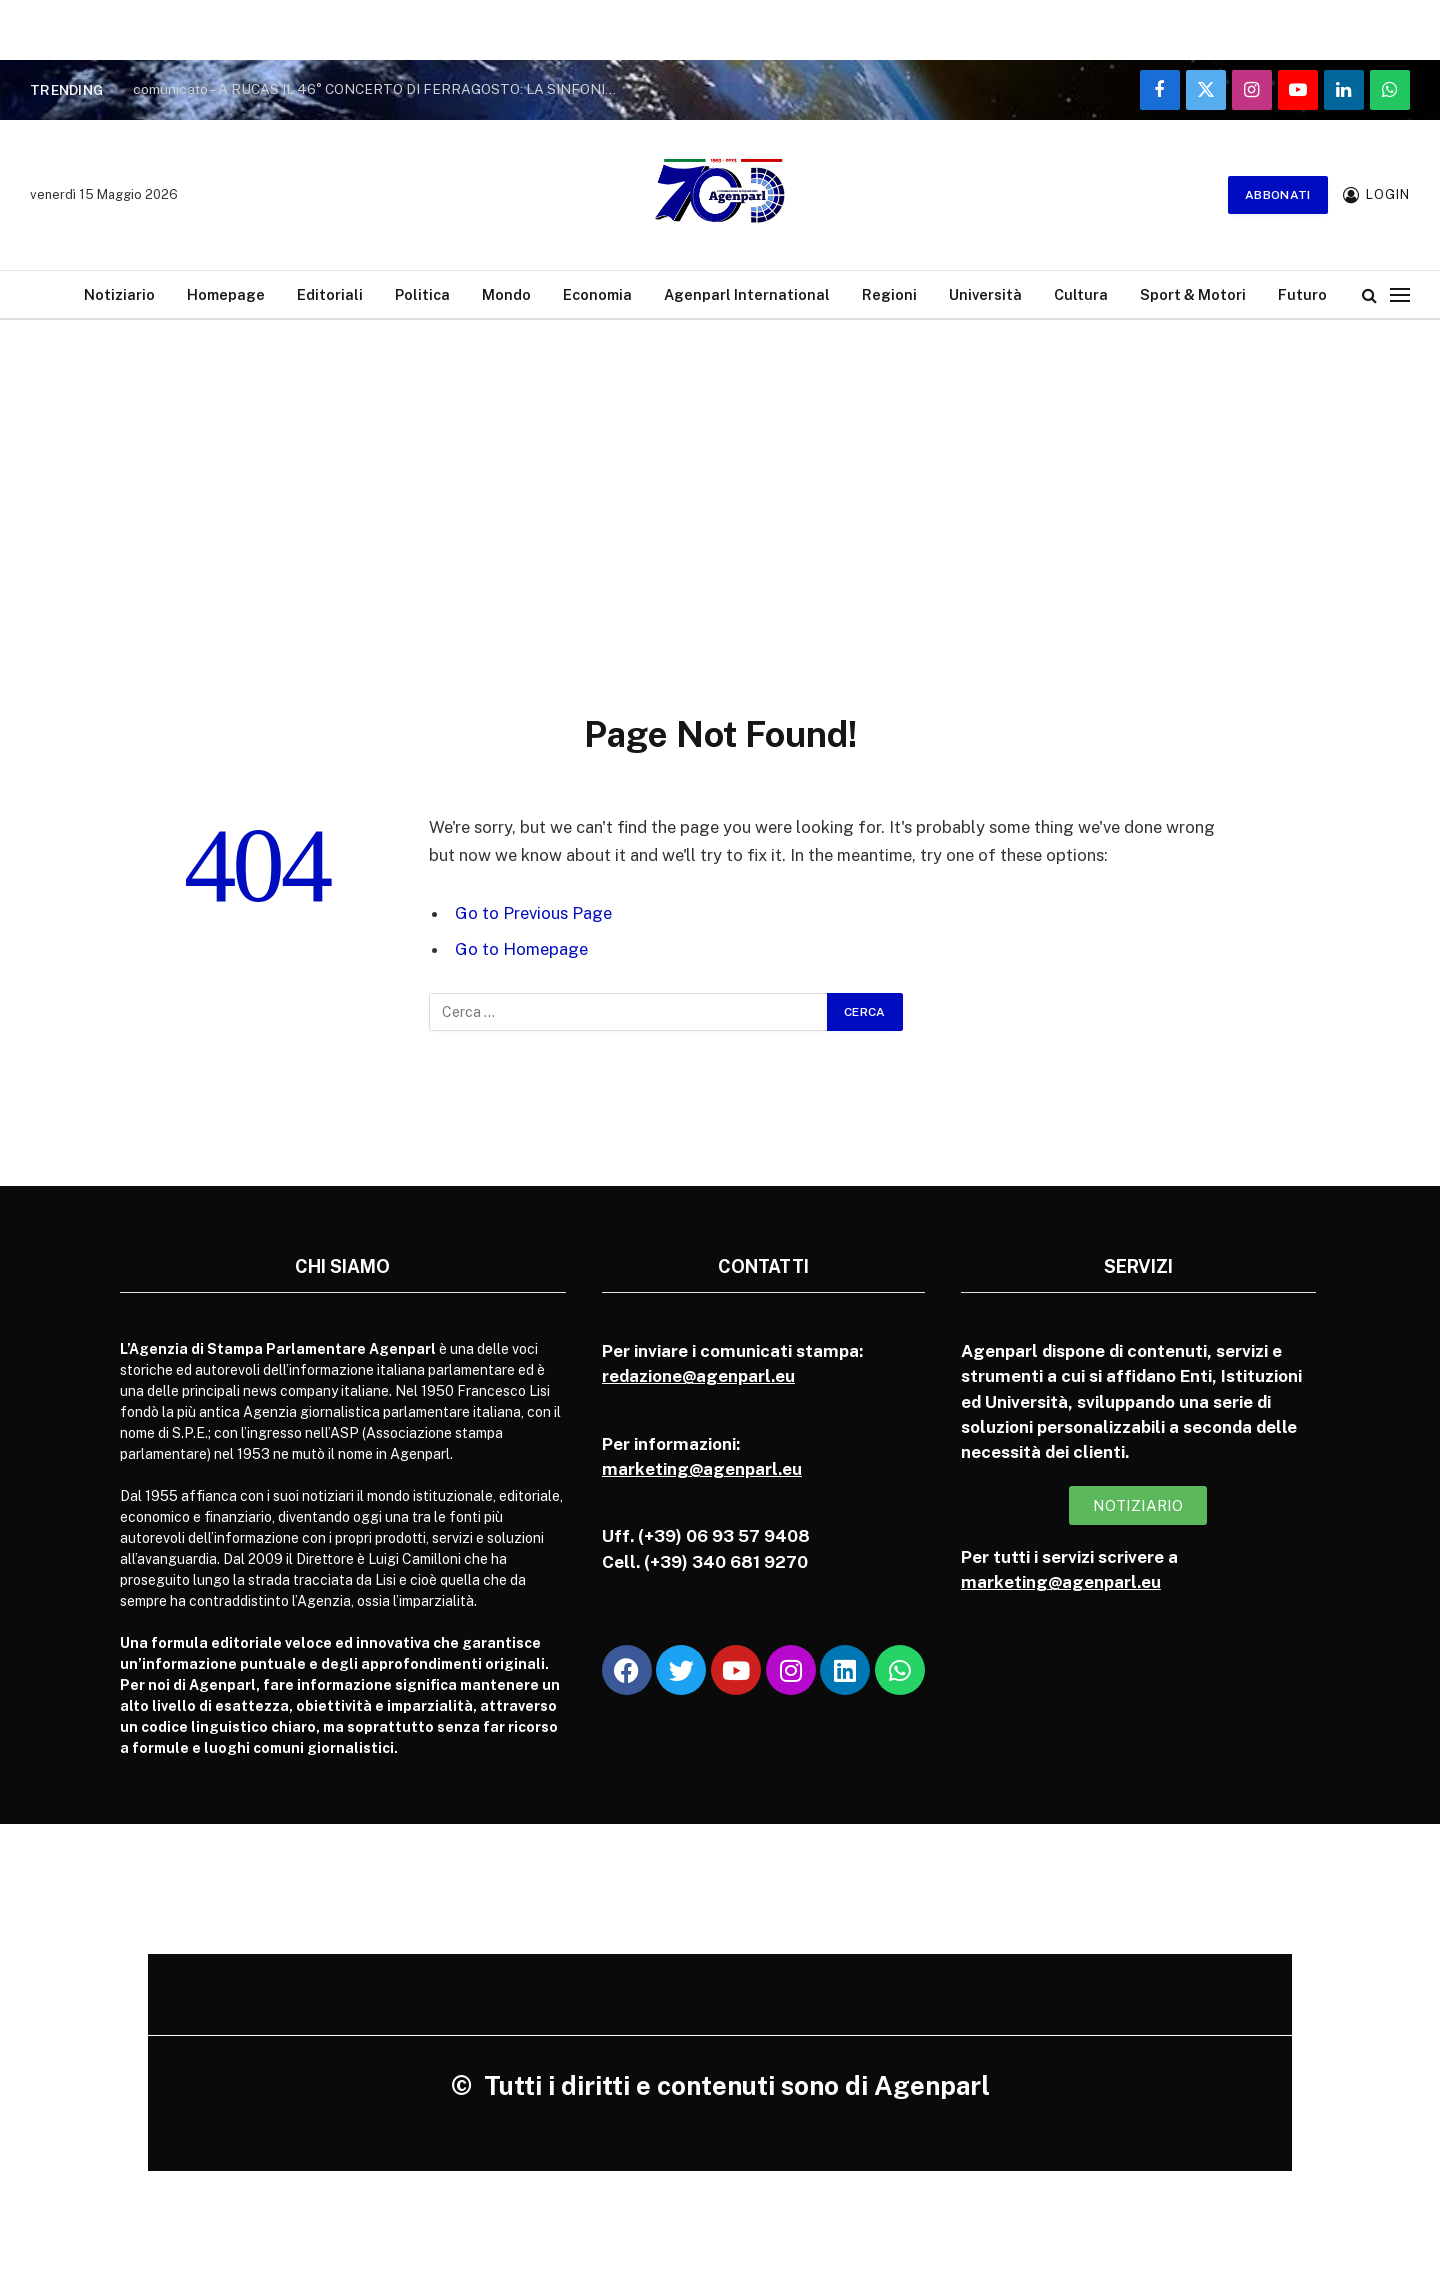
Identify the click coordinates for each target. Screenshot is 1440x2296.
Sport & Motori (1193, 294)
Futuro (1302, 294)
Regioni (889, 294)
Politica (422, 294)
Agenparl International (747, 294)
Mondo (506, 294)
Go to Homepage (521, 949)
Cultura (1081, 294)
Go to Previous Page (533, 913)
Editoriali (330, 294)
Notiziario (119, 294)
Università (985, 294)
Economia (597, 294)
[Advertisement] (720, 495)
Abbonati (1278, 195)
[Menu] (1400, 294)
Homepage (226, 294)
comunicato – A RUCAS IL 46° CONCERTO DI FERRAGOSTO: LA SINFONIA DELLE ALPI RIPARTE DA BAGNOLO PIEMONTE (383, 89)
